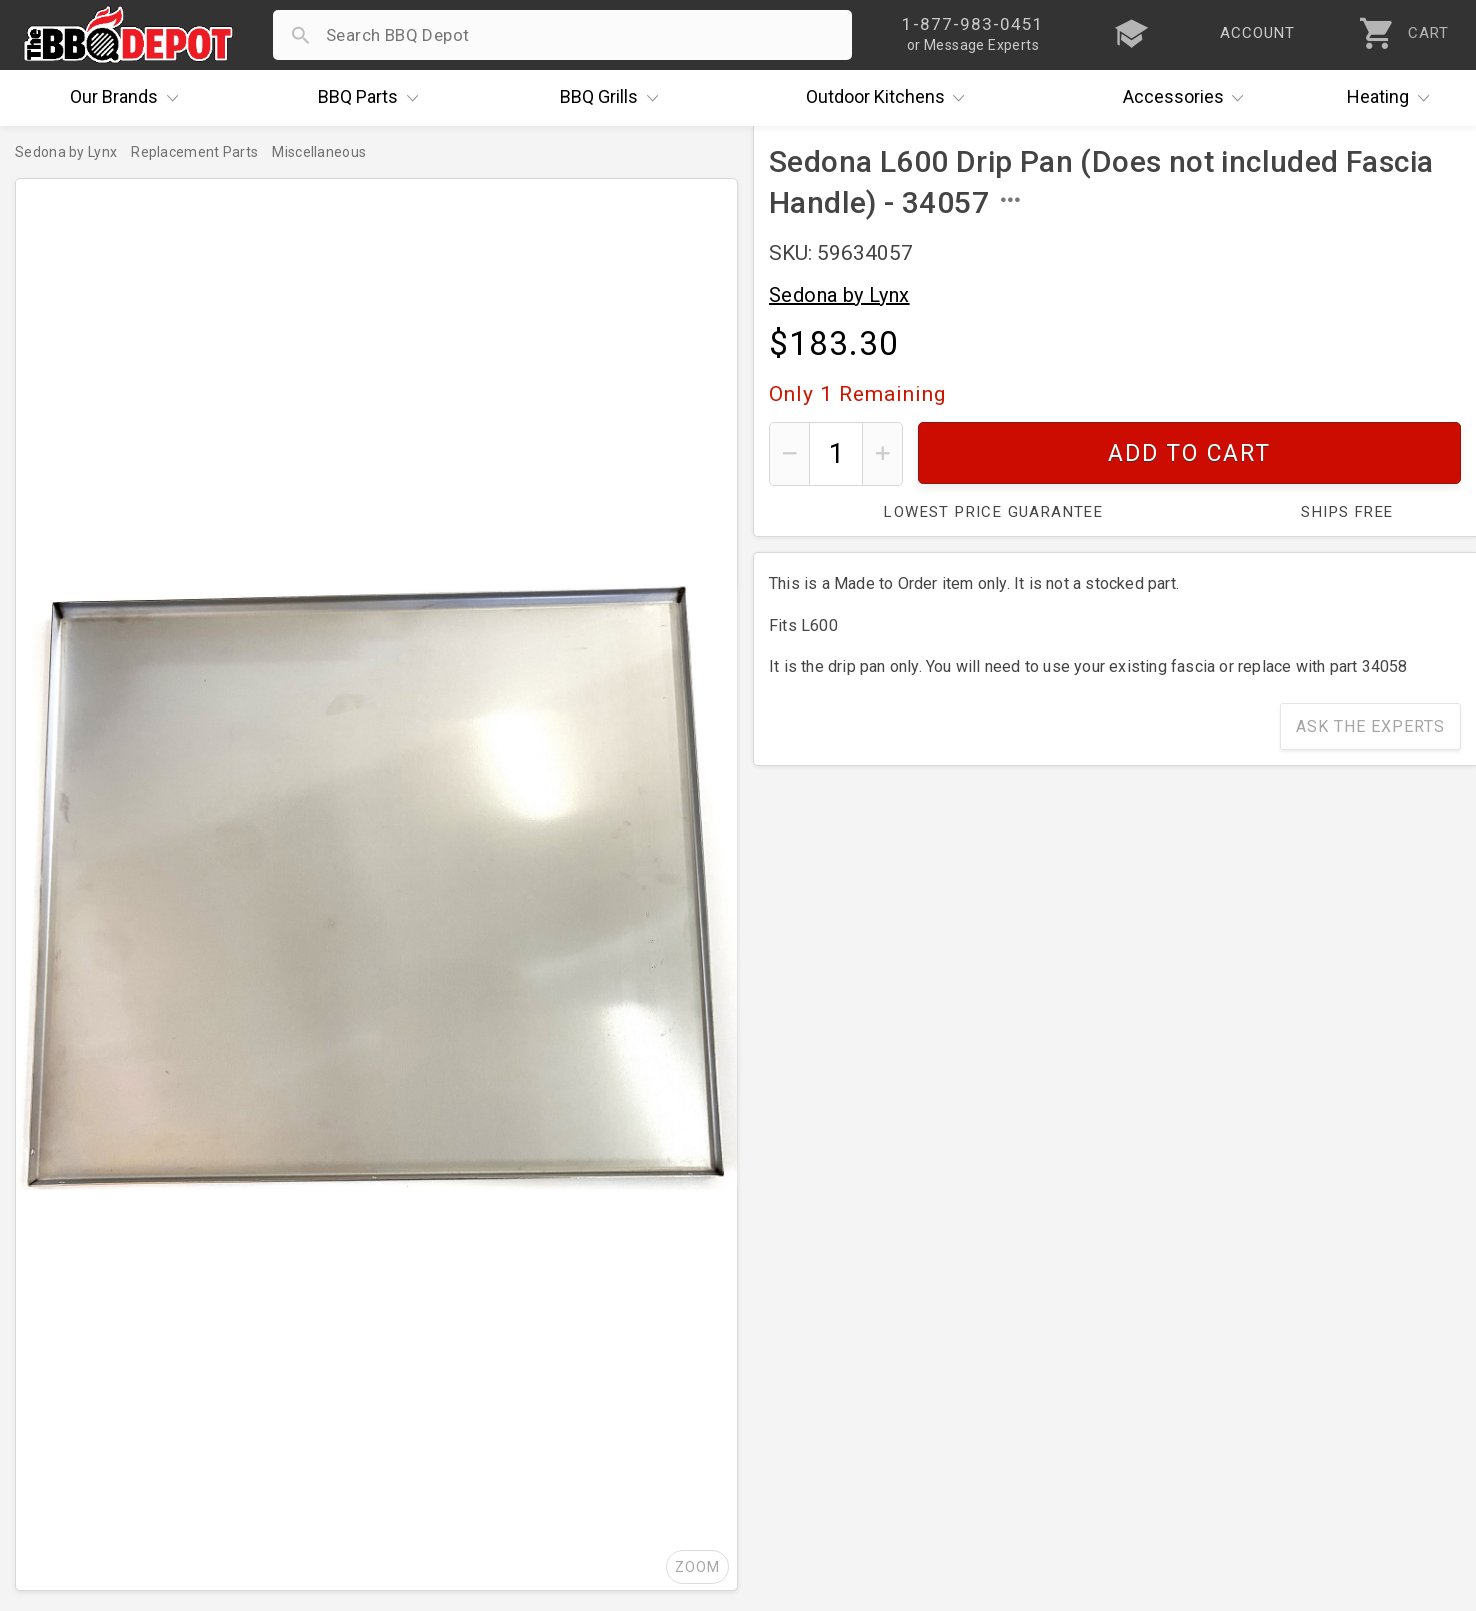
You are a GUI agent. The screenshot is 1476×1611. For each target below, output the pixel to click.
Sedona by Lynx (839, 295)
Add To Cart (1189, 453)
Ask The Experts (1370, 726)
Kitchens (890, 98)
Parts (373, 98)
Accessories (1188, 98)
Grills (614, 98)
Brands (129, 98)
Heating (1393, 98)
